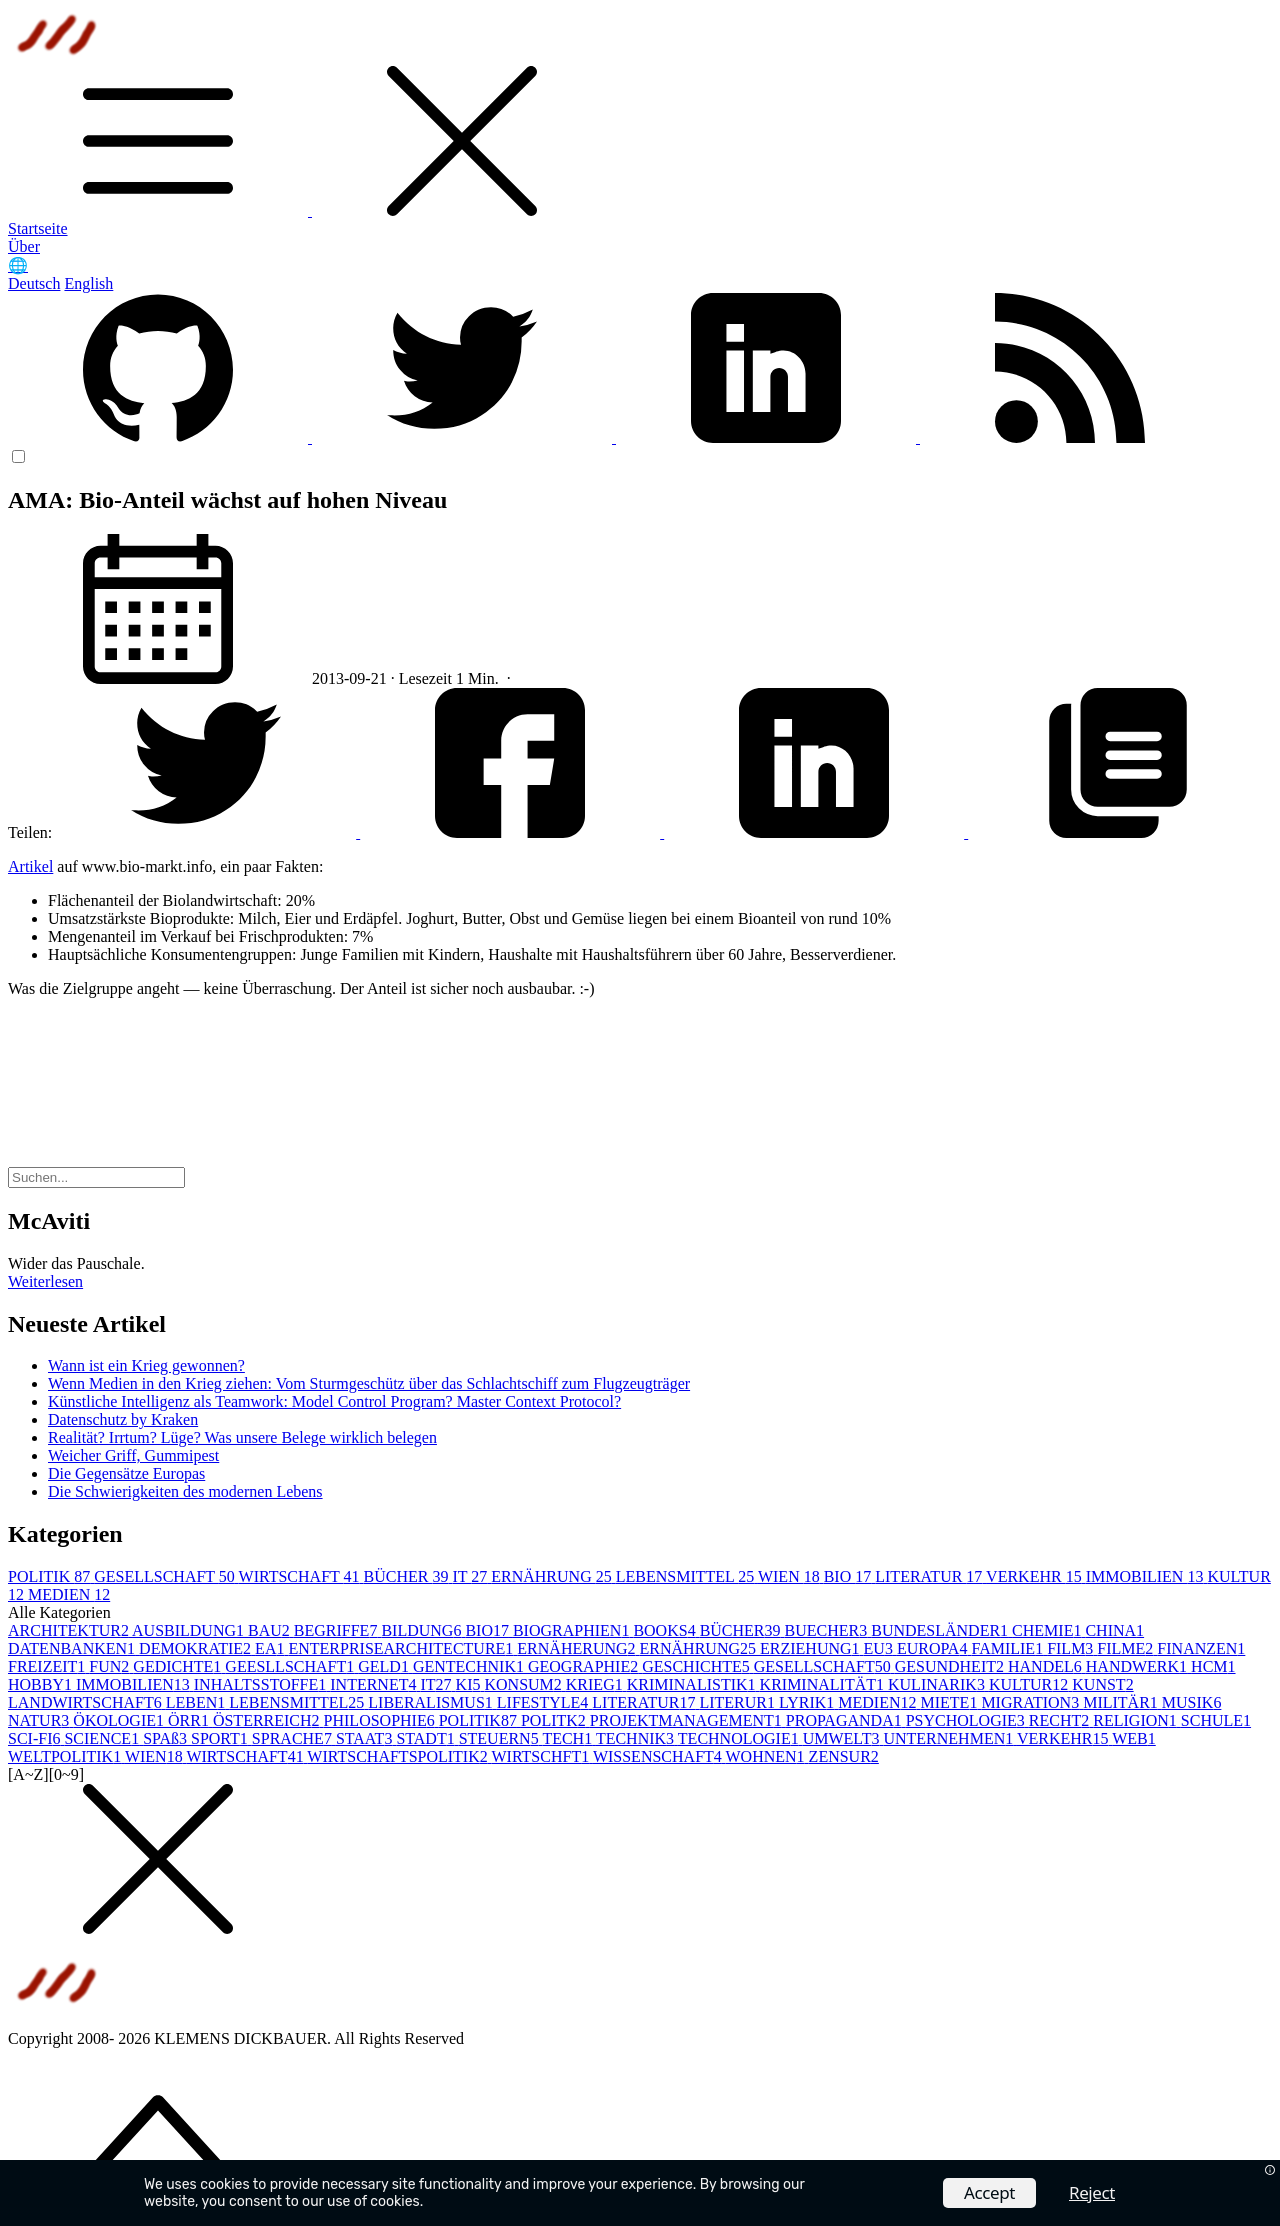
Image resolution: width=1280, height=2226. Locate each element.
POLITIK (51, 1576)
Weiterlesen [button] (45, 1281)
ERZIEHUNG (812, 1648)
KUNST (1102, 1684)
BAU (271, 1630)
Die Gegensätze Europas (126, 1473)
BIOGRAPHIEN (573, 1630)
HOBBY (42, 1684)
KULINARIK (938, 1684)
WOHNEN (767, 1756)
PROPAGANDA (846, 1720)
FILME (1127, 1648)
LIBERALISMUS (432, 1702)
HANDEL (1047, 1666)
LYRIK (808, 1702)
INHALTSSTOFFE (262, 1684)
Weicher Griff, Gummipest (133, 1455)
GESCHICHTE (698, 1666)
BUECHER (828, 1630)
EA (271, 1648)
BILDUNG (423, 1630)
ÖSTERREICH (268, 1720)
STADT (427, 1738)
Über (24, 246)
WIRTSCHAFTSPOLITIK (399, 1756)
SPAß (167, 1738)
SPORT (221, 1738)
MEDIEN (69, 1594)
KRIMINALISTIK (693, 1684)
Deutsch (34, 283)
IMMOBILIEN (1147, 1576)
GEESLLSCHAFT (291, 1666)
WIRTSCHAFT (301, 1576)
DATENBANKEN (73, 1648)
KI (470, 1684)
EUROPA (934, 1648)
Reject (1092, 2192)
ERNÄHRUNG (553, 1576)
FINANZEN (1201, 1648)
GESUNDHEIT (951, 1666)
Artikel (30, 866)
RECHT (1061, 1720)
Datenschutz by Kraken (123, 1419)
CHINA (1114, 1630)
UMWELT (843, 1738)
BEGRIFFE (338, 1630)
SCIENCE (103, 1738)
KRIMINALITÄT (824, 1684)
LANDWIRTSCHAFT (87, 1702)
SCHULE (1216, 1720)
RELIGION (1137, 1720)
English (88, 283)
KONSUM (524, 1684)
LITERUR (739, 1702)
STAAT (366, 1738)
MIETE (951, 1702)
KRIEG (596, 1684)
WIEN (791, 1576)
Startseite (38, 228)
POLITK (555, 1720)
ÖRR (190, 1720)
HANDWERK (1138, 1666)
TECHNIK (637, 1738)
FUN (111, 1666)
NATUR (40, 1720)
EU (880, 1648)
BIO (850, 1576)
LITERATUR (930, 1576)
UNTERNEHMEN (949, 1738)
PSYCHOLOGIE (967, 1720)
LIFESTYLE (545, 1702)
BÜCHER (408, 1576)
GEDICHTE (179, 1666)
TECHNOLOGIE (740, 1738)
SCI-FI (36, 1738)
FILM (1072, 1648)
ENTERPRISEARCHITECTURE (402, 1648)
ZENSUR (844, 1756)
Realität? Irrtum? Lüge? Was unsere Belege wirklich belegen (242, 1437)
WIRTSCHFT (541, 1756)
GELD (385, 1666)
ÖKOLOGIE (120, 1720)
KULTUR (1030, 1684)
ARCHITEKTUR (70, 1630)
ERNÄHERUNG (578, 1648)
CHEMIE (1048, 1630)
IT (471, 1576)
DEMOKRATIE (197, 1648)
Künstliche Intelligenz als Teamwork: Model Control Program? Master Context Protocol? (334, 1401)
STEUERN (501, 1738)
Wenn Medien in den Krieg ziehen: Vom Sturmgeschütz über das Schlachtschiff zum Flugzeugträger (369, 1383)
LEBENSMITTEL (687, 1576)
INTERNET (375, 1684)
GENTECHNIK (470, 1666)
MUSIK (1192, 1702)
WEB (1134, 1738)
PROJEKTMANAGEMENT (688, 1720)
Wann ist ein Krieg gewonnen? (146, 1365)
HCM (1213, 1666)
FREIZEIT (48, 1666)
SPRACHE (294, 1738)
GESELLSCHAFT (166, 1576)
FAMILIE (1009, 1648)
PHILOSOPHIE (381, 1720)
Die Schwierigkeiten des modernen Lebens (185, 1491)
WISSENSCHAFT (659, 1756)
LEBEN (198, 1702)
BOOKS (666, 1630)
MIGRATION (1032, 1702)
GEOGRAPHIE (585, 1666)
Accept (989, 2192)
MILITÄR (1122, 1702)
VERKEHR (1036, 1576)
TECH (569, 1738)
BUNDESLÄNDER (941, 1630)
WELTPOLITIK (66, 1756)
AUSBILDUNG (190, 1630)
